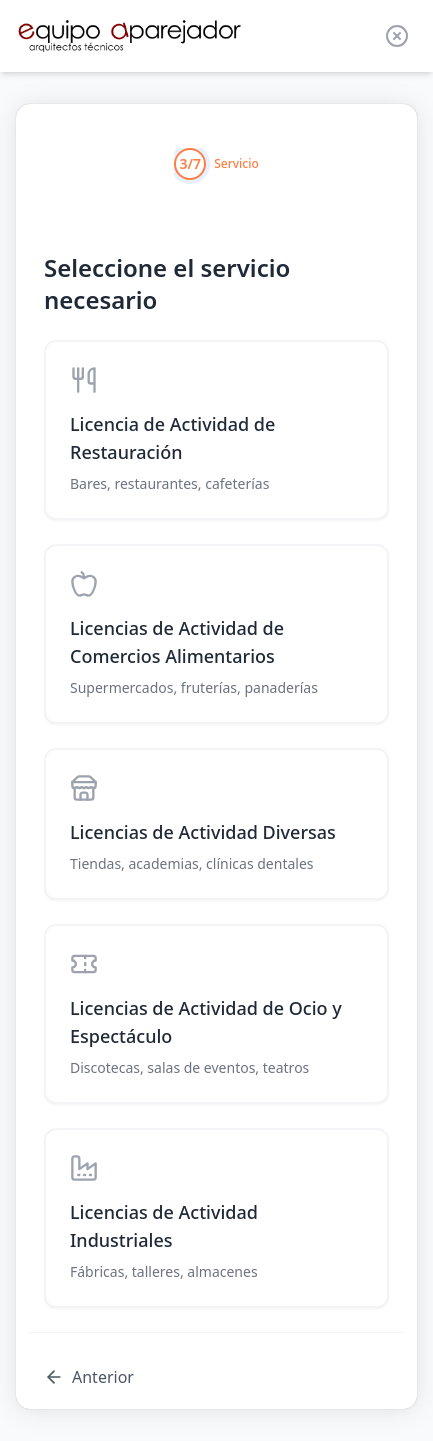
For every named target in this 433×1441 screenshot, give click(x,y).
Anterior (89, 1377)
